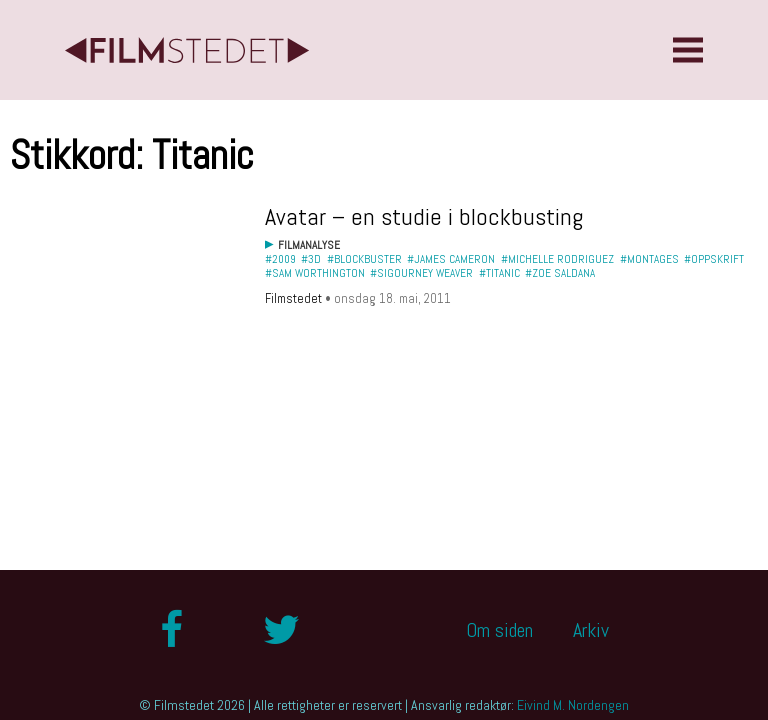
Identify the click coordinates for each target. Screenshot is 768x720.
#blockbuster (364, 259)
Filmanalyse (309, 245)
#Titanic (499, 273)
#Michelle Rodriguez (557, 259)
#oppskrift (714, 259)
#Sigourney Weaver (421, 273)
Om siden (499, 630)
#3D (311, 259)
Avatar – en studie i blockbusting (424, 216)
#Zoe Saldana (560, 273)
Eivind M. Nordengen (573, 705)
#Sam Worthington (315, 273)
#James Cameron (451, 259)
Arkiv (591, 630)
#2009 (280, 259)
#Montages (649, 259)
